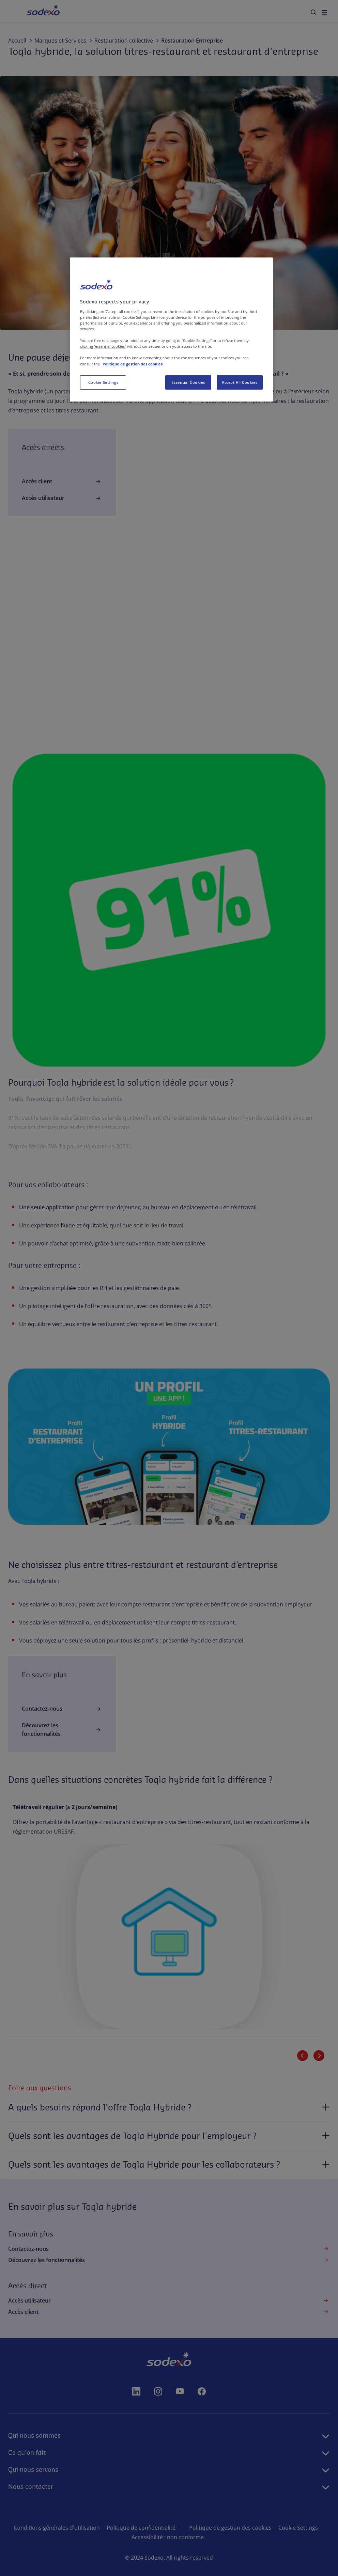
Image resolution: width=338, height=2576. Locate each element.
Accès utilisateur (62, 498)
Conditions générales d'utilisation (80, 2527)
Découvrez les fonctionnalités (62, 1730)
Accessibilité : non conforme (202, 2537)
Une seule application (47, 1207)
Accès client (62, 481)
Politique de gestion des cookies (253, 2527)
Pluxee (117, 391)
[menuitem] (313, 12)
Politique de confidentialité (164, 2527)
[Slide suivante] (318, 2055)
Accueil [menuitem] (34, 10)
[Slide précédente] (302, 2055)
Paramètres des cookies (128, 2537)
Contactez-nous (62, 1709)
